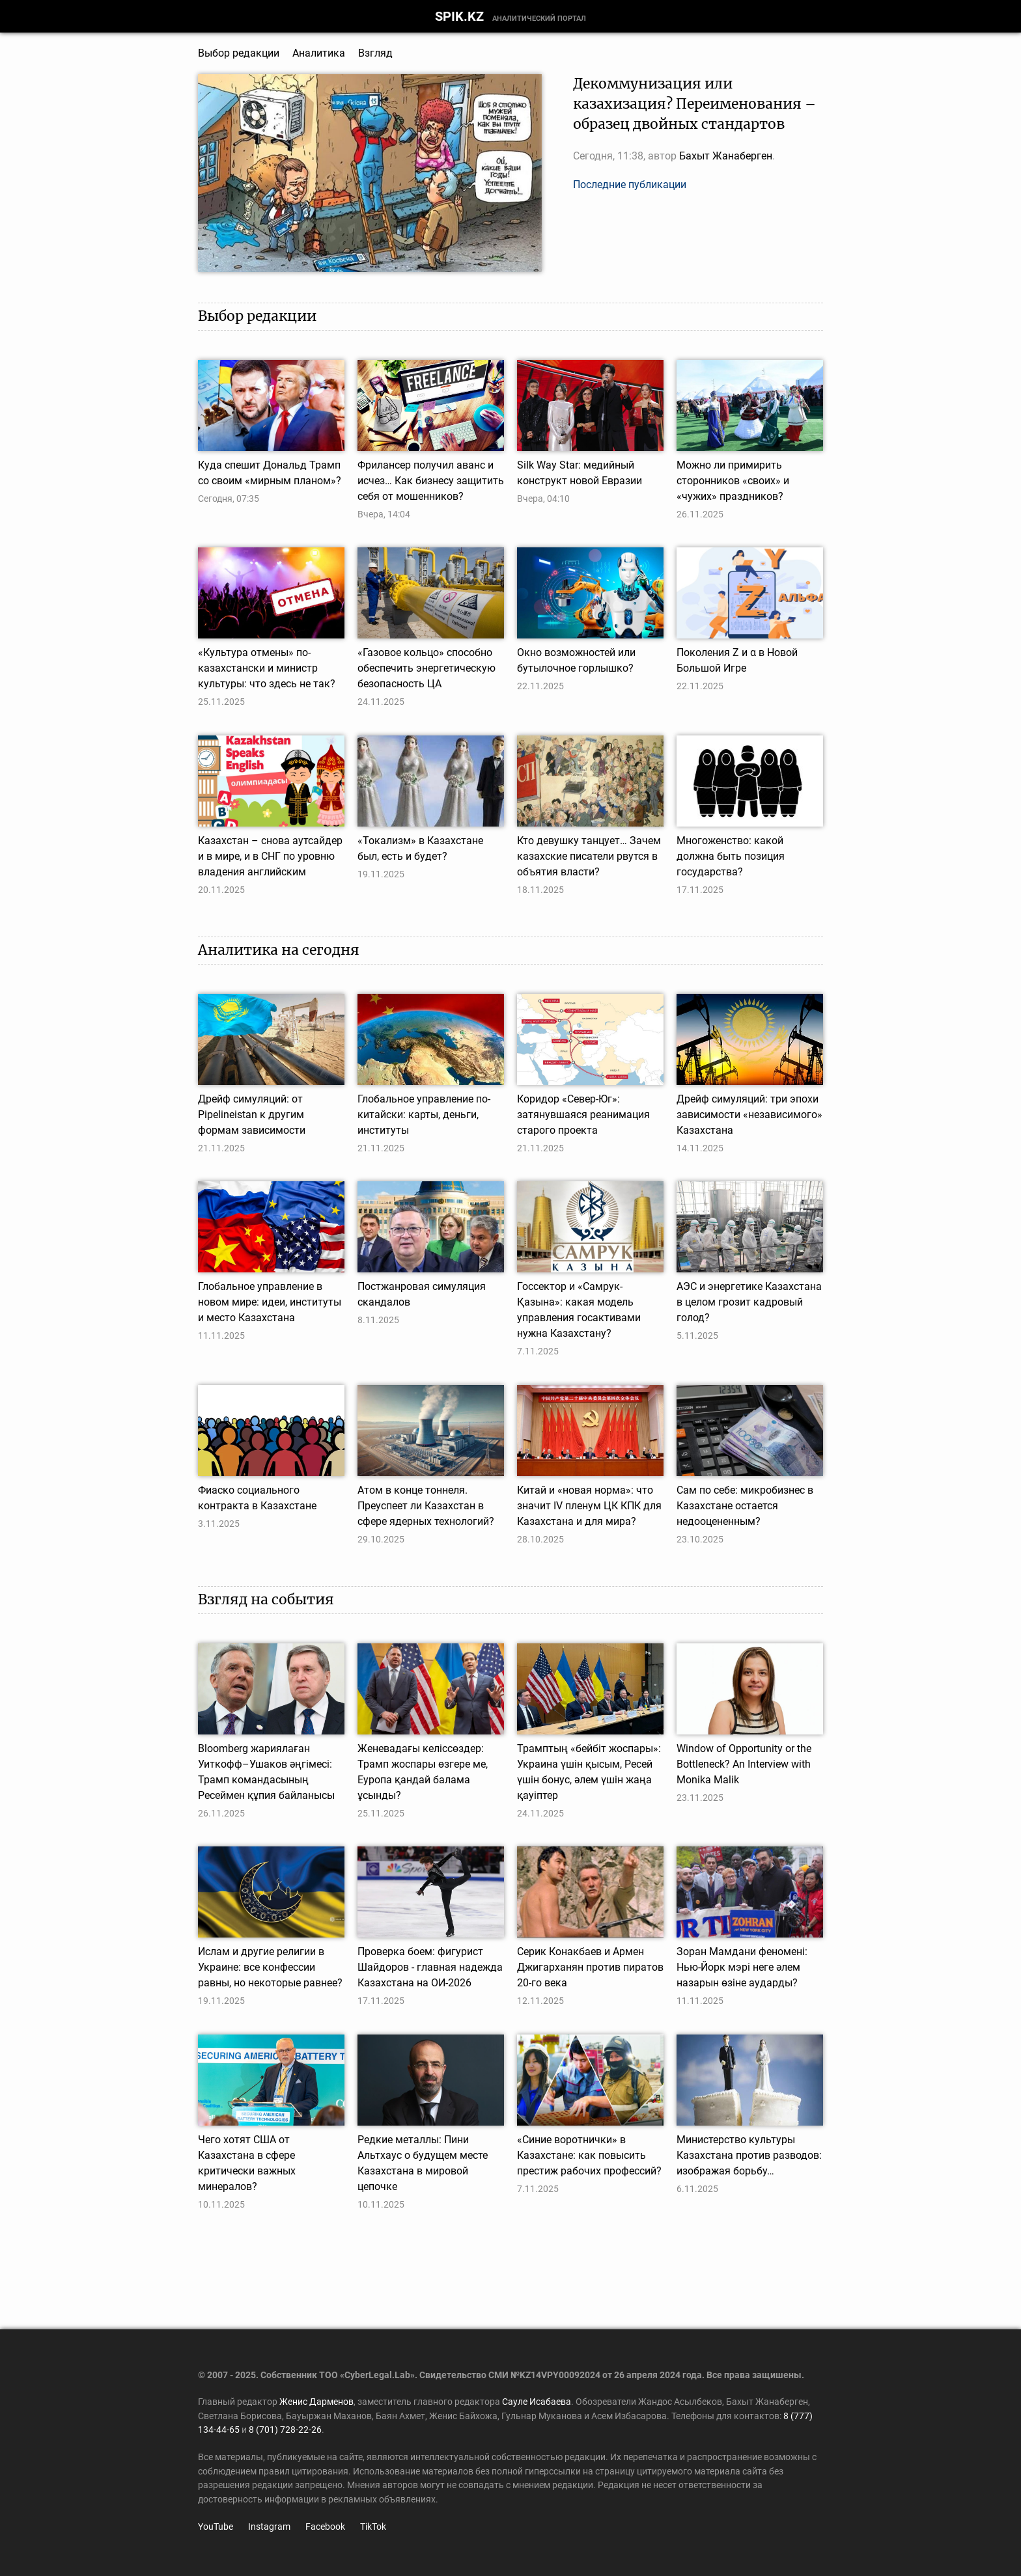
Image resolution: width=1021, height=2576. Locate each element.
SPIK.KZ (459, 16)
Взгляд (375, 53)
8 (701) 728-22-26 (285, 2429)
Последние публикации (629, 184)
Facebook (325, 2526)
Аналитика (318, 53)
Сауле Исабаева (536, 2401)
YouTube (215, 2526)
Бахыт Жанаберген (725, 156)
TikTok (373, 2526)
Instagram (269, 2526)
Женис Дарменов (316, 2401)
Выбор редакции (238, 53)
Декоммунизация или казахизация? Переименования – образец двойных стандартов (694, 104)
